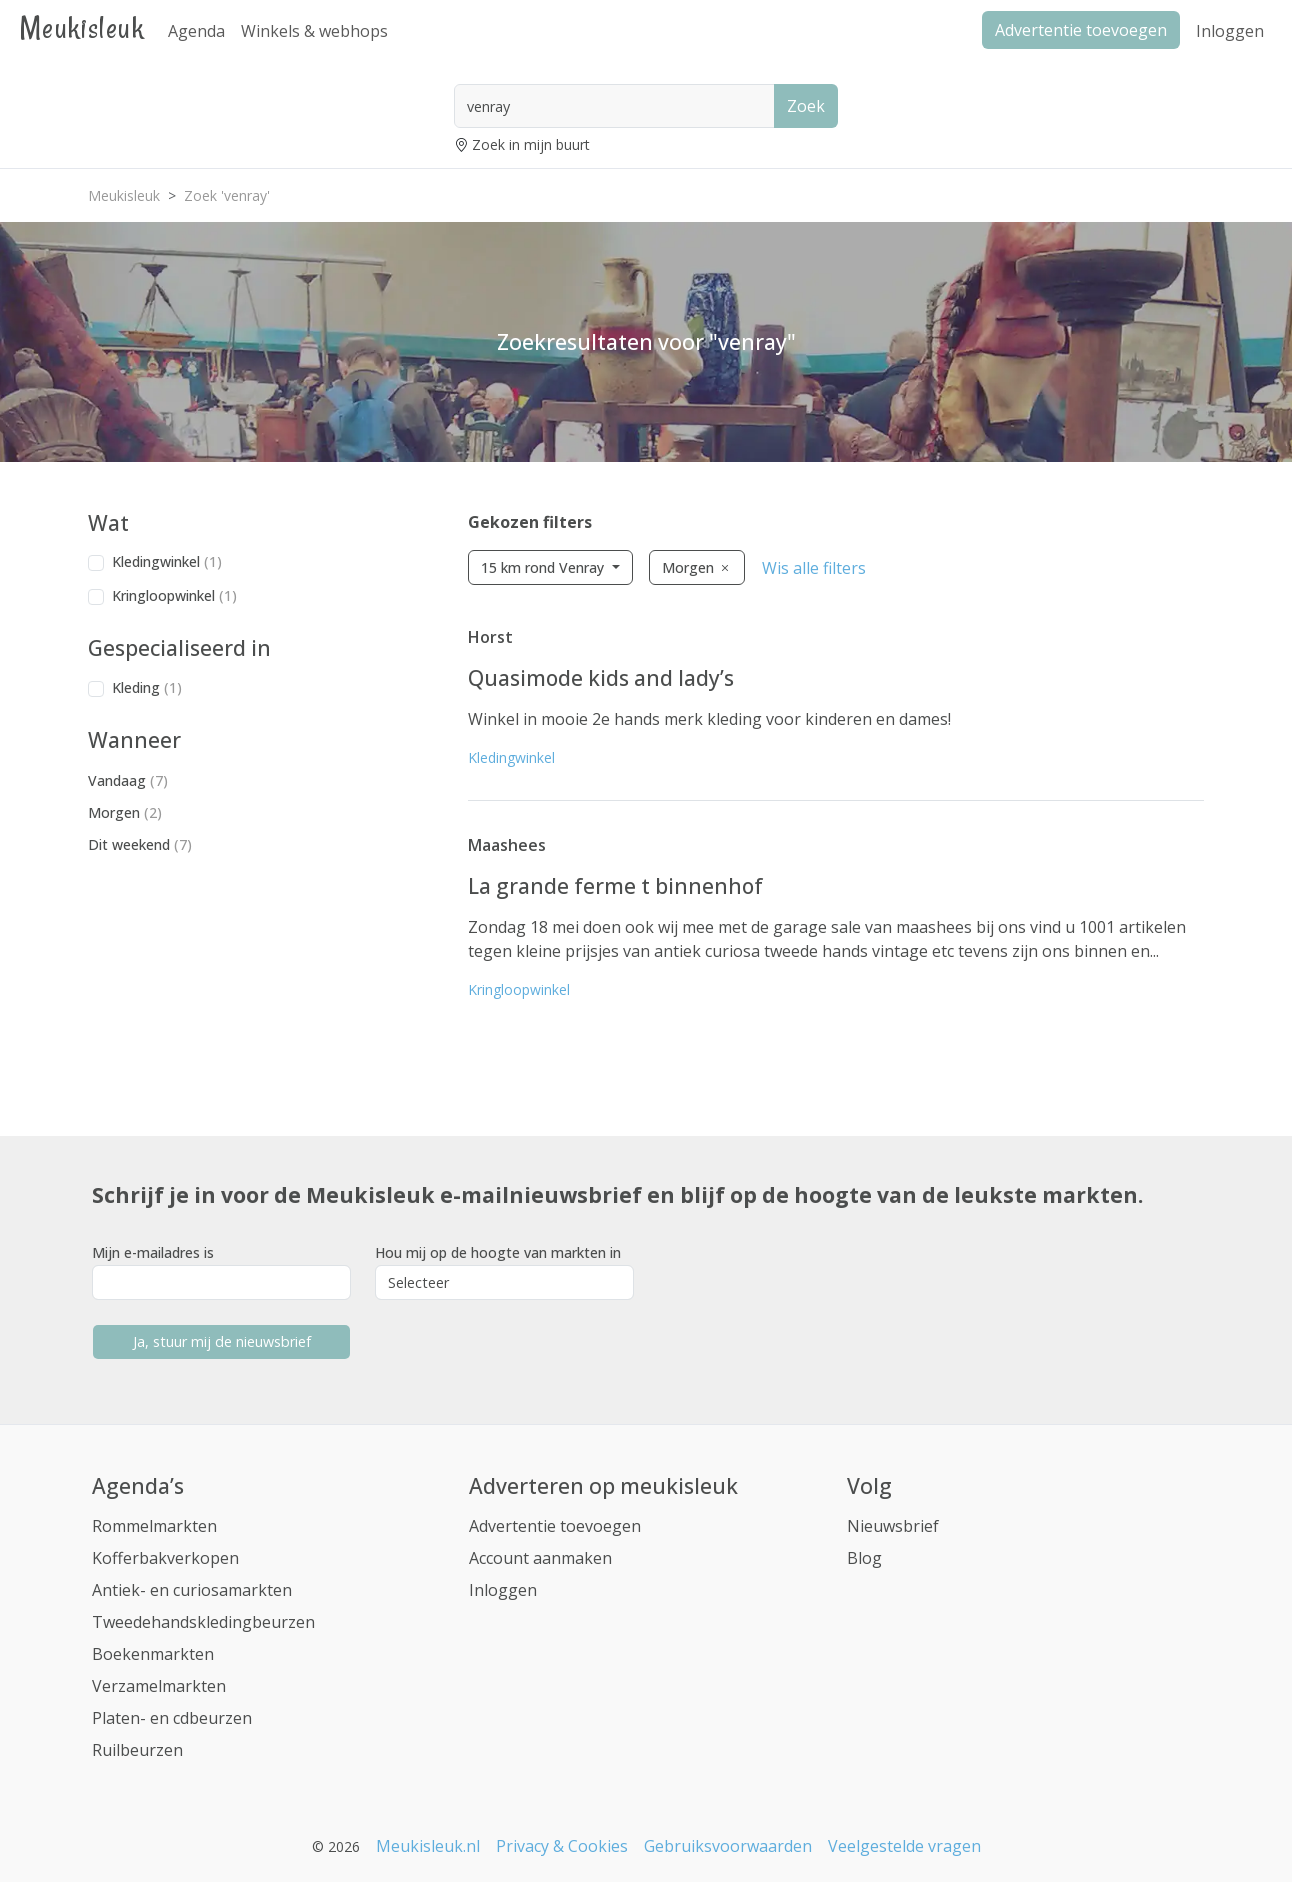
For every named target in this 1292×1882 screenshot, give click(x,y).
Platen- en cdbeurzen (172, 1718)
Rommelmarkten (154, 1526)
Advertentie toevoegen (555, 1526)
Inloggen (1230, 31)
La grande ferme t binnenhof (615, 886)
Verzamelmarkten (159, 1686)
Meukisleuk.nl (428, 1846)
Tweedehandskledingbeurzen (203, 1622)
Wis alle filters (814, 568)
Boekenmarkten (153, 1654)
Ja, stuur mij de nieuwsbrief (222, 1341)
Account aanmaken (540, 1558)
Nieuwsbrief (893, 1526)
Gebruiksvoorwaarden (728, 1846)
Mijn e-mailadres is (153, 1252)
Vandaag (128, 780)
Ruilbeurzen (137, 1750)
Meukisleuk (82, 27)
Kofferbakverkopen (165, 1558)
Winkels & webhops (314, 31)
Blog (864, 1558)
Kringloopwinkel (174, 595)
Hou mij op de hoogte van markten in (498, 1252)
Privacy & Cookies (562, 1846)
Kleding (147, 687)
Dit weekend (140, 844)
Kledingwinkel (167, 561)
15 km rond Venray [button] (544, 567)
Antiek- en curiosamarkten (192, 1590)
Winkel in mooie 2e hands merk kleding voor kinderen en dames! (709, 719)
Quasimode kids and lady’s (601, 678)
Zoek (806, 106)
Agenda (196, 31)
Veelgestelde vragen (904, 1846)
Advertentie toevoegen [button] (1081, 30)
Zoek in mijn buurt (531, 144)
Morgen (125, 812)
